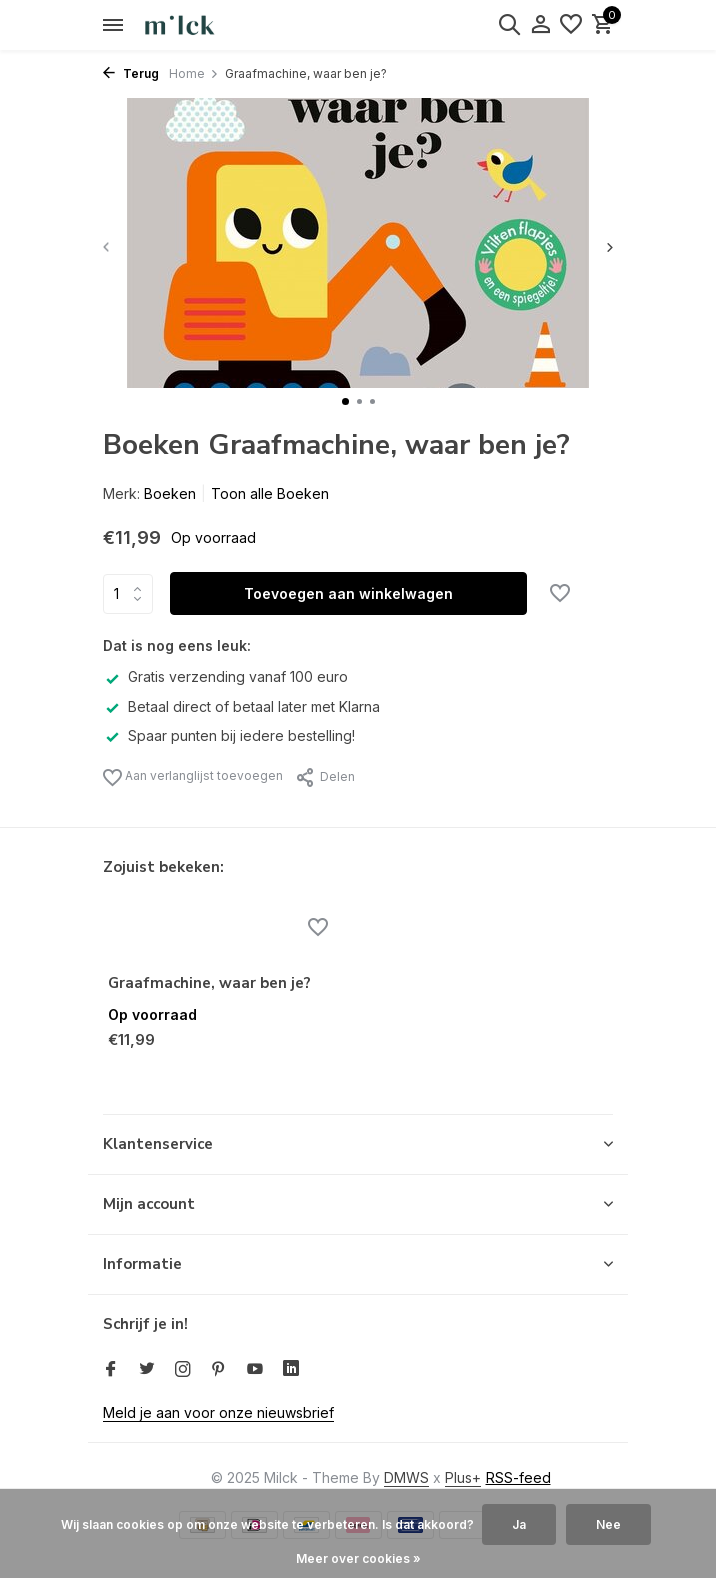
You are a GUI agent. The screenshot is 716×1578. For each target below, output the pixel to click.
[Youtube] (255, 1370)
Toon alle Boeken (270, 493)
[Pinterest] (219, 1370)
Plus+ (463, 1477)
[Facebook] (111, 1370)
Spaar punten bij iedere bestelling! (229, 735)
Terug (131, 73)
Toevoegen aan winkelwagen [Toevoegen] (348, 593)
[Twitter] (147, 1370)
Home (194, 73)
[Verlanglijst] (571, 25)
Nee (608, 1524)
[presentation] (107, 246)
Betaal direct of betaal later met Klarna (241, 706)
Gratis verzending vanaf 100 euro (225, 676)
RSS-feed (518, 1477)
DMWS (406, 1477)
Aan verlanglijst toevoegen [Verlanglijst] (193, 777)
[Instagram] (183, 1370)
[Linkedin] (291, 1370)
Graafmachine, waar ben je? (209, 983)
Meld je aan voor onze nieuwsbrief (218, 1412)
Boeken (170, 493)
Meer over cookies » (358, 1558)
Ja (519, 1524)
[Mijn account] (540, 25)
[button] (345, 401)
